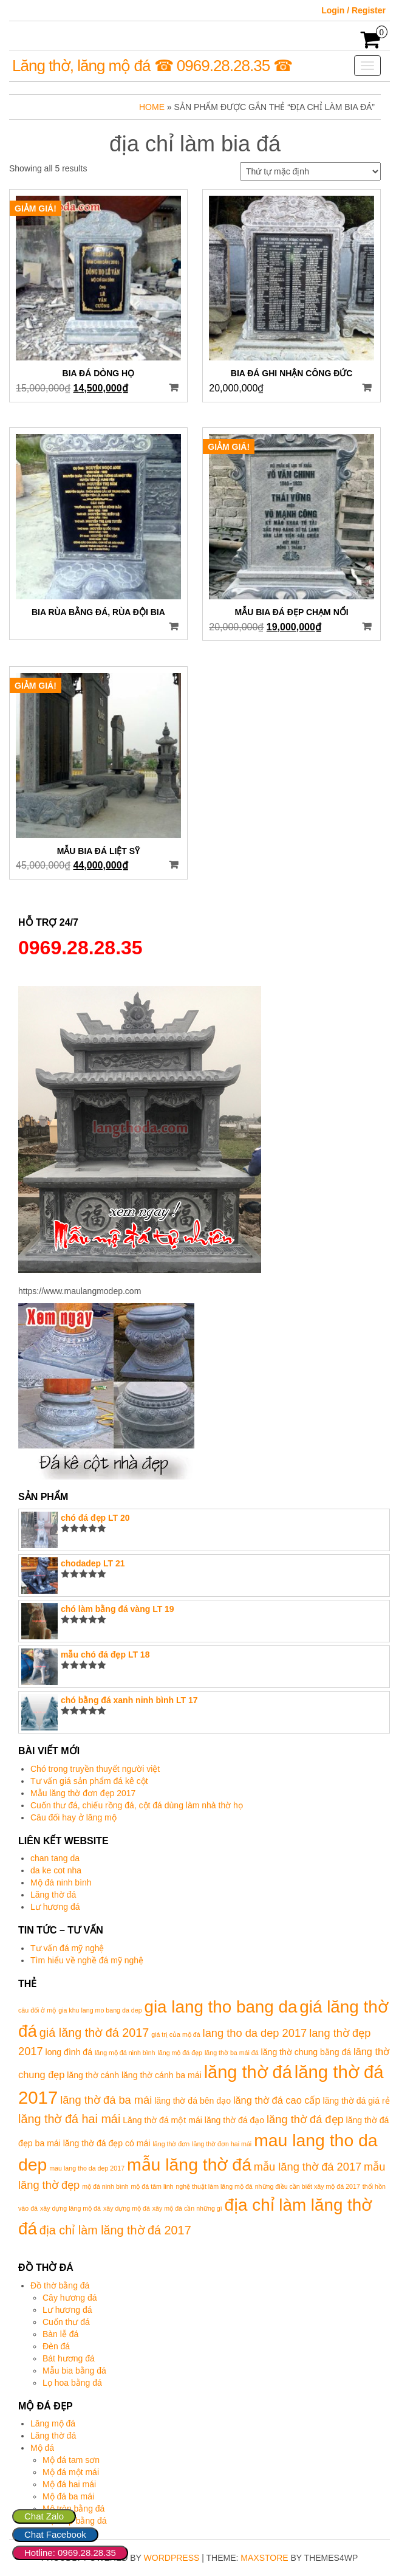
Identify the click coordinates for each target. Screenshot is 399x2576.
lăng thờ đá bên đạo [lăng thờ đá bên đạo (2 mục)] (192, 2101)
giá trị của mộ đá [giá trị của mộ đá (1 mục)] (175, 2034)
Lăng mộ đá (52, 2423)
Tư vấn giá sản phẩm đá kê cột (89, 1781)
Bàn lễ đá (60, 2334)
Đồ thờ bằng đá (59, 2285)
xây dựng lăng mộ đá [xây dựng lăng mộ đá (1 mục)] (70, 2208)
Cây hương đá (70, 2297)
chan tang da (55, 1858)
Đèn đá (56, 2346)
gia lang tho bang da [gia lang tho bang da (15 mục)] (220, 2006)
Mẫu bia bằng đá (74, 2370)
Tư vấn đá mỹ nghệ (67, 1948)
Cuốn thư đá (66, 2322)
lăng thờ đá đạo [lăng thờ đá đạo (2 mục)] (234, 2120)
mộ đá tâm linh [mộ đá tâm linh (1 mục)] (152, 2186)
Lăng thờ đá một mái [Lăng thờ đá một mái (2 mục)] (162, 2120)
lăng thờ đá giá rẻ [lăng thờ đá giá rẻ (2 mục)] (356, 2101)
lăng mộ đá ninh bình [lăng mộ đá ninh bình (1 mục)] (125, 2052)
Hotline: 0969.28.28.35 (70, 2552)
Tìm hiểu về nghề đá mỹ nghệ (86, 1960)
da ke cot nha (55, 1870)
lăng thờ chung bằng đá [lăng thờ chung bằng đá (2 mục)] (306, 2052)
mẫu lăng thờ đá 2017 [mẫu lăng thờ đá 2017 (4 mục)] (307, 2166)
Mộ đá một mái (71, 2472)
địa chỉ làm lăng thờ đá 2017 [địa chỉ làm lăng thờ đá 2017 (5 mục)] (115, 2230)
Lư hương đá (55, 1907)
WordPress (172, 2558)
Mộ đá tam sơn (71, 2460)
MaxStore (264, 2558)
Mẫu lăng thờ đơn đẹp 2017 (82, 1793)
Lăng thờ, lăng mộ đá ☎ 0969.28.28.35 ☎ (152, 66)
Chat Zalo (44, 2516)
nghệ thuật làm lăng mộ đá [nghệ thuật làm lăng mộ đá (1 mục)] (214, 2186)
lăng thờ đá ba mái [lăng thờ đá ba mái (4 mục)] (106, 2099)
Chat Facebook (55, 2534)
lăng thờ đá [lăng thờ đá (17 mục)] (248, 2072)
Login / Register (353, 10)
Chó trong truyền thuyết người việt (95, 1769)
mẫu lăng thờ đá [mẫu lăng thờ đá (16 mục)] (189, 2164)
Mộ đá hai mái (69, 2484)
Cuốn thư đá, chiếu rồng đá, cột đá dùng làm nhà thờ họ (136, 1805)
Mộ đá (42, 2448)
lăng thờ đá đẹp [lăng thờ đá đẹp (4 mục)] (305, 2119)
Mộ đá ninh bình (61, 1882)
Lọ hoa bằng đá (72, 2383)
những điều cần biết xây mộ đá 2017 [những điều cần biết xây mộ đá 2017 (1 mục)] (307, 2186)
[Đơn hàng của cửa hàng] (310, 171)
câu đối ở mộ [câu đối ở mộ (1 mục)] (37, 2010)
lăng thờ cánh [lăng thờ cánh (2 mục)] (93, 2075)
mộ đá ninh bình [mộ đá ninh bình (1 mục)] (105, 2186)
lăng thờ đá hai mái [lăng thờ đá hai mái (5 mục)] (69, 2119)
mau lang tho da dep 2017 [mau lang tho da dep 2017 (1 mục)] (86, 2168)
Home (152, 107)
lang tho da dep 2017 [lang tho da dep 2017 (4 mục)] (255, 2033)
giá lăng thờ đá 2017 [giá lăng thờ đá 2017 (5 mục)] (94, 2032)
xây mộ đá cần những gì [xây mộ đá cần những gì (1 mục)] (187, 2208)
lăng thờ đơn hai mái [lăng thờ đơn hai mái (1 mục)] (221, 2143)
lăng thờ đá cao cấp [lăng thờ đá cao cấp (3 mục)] (277, 2100)
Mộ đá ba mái (68, 2496)
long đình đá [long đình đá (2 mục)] (69, 2052)
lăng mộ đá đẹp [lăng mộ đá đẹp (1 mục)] (179, 2052)
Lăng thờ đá (53, 1894)
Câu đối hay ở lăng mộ (73, 1817)
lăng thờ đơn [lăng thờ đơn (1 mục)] (170, 2143)
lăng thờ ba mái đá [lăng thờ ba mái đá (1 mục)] (232, 2052)
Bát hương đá (69, 2358)
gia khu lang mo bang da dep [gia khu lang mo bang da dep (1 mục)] (100, 2010)
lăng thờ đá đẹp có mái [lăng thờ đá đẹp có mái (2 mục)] (107, 2143)
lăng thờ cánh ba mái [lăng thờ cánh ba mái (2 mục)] (161, 2075)
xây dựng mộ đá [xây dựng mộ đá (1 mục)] (126, 2208)
